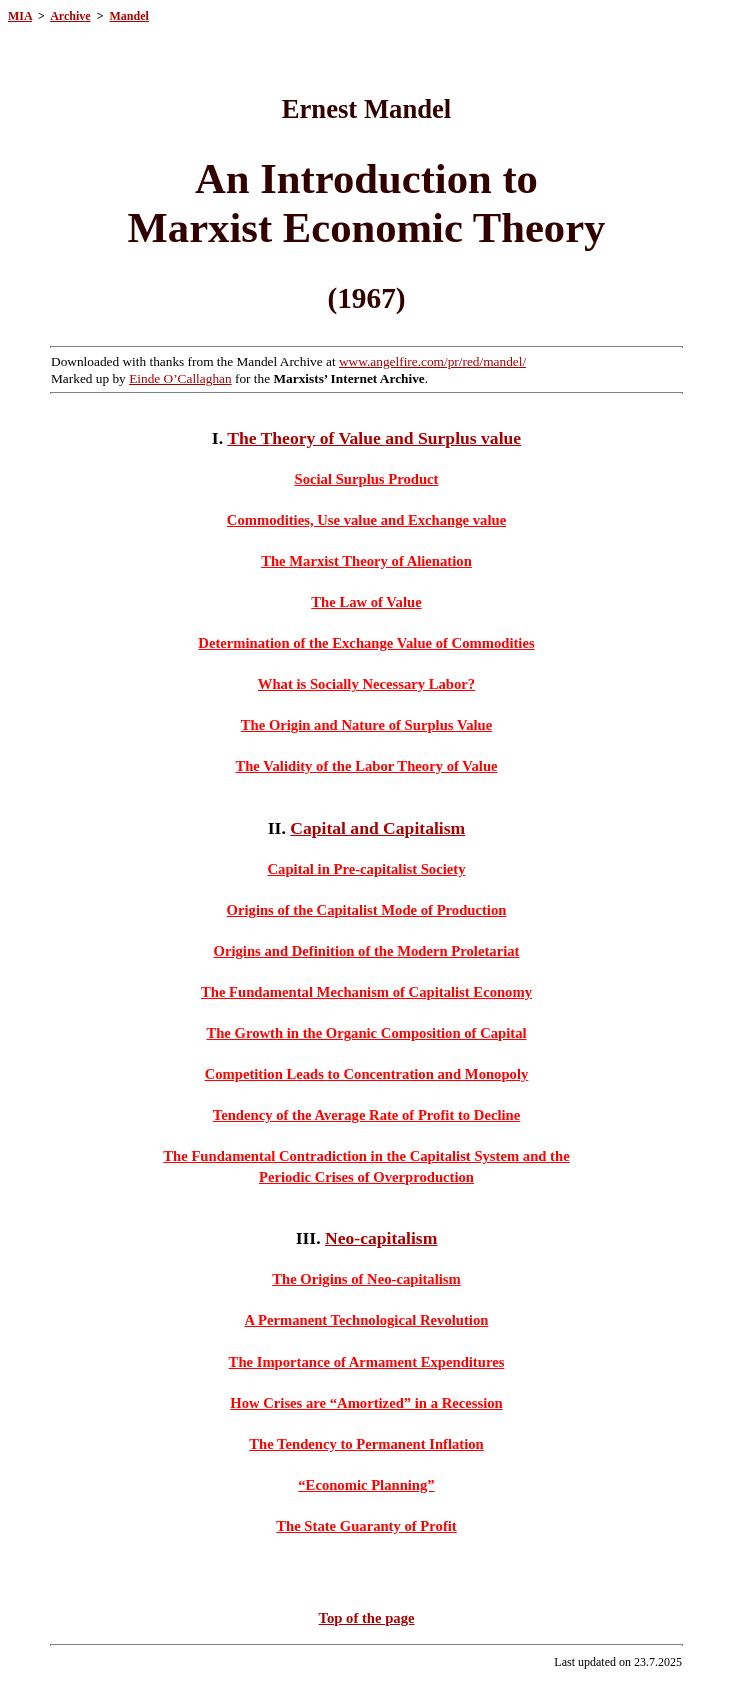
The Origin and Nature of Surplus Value (366, 725)
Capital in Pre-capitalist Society (367, 869)
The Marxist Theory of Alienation (366, 561)
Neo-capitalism (381, 1238)
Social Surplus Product (367, 479)
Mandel (128, 16)
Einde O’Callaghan (180, 378)
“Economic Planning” (366, 1485)
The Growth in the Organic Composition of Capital (366, 1033)
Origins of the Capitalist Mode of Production (367, 910)
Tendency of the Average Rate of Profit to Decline (366, 1115)
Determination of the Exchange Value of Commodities (366, 643)
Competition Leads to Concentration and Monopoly (367, 1074)
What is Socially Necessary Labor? (366, 684)
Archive (70, 16)
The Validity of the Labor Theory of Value (366, 766)
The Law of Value (366, 602)
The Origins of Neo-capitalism (366, 1279)
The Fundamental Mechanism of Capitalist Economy (366, 992)
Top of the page (367, 1618)
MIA (20, 16)
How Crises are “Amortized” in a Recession (366, 1403)
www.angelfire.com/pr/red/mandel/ (432, 361)
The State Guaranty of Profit (366, 1526)
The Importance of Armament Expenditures (367, 1362)
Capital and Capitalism (377, 828)
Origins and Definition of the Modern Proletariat (367, 951)
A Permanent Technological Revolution (367, 1320)
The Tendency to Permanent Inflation (366, 1444)
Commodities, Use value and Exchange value (366, 520)
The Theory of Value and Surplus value (374, 438)
